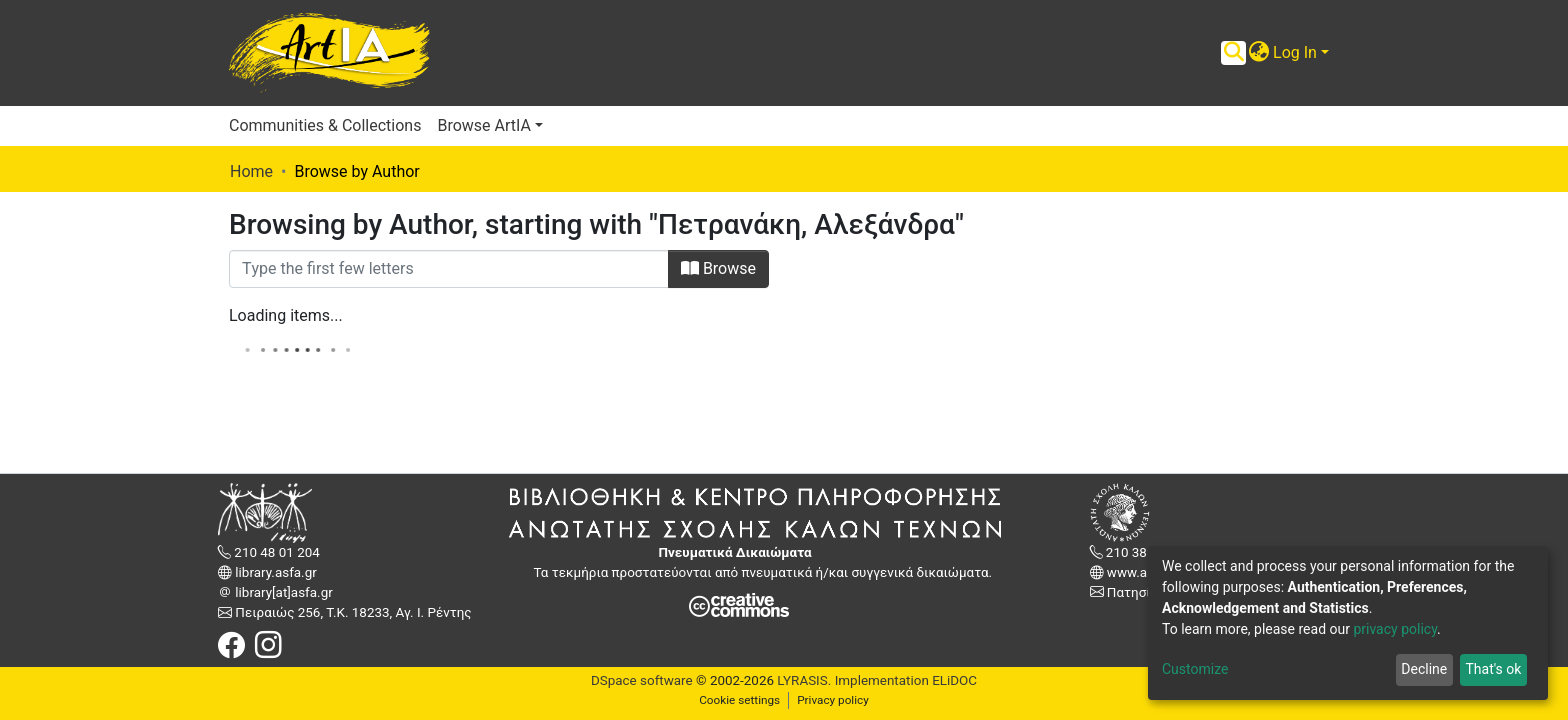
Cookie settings (739, 700)
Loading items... (286, 315)
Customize (1195, 669)
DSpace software (642, 680)
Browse (718, 268)
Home (251, 171)
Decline (1424, 669)
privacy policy (1395, 629)
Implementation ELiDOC (904, 680)
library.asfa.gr (274, 572)
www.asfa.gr (1143, 572)
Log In (1295, 52)
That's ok (1493, 669)
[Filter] (449, 269)
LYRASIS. (804, 680)
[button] (1258, 53)
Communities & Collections (325, 125)
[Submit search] (1233, 53)
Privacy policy (833, 700)
